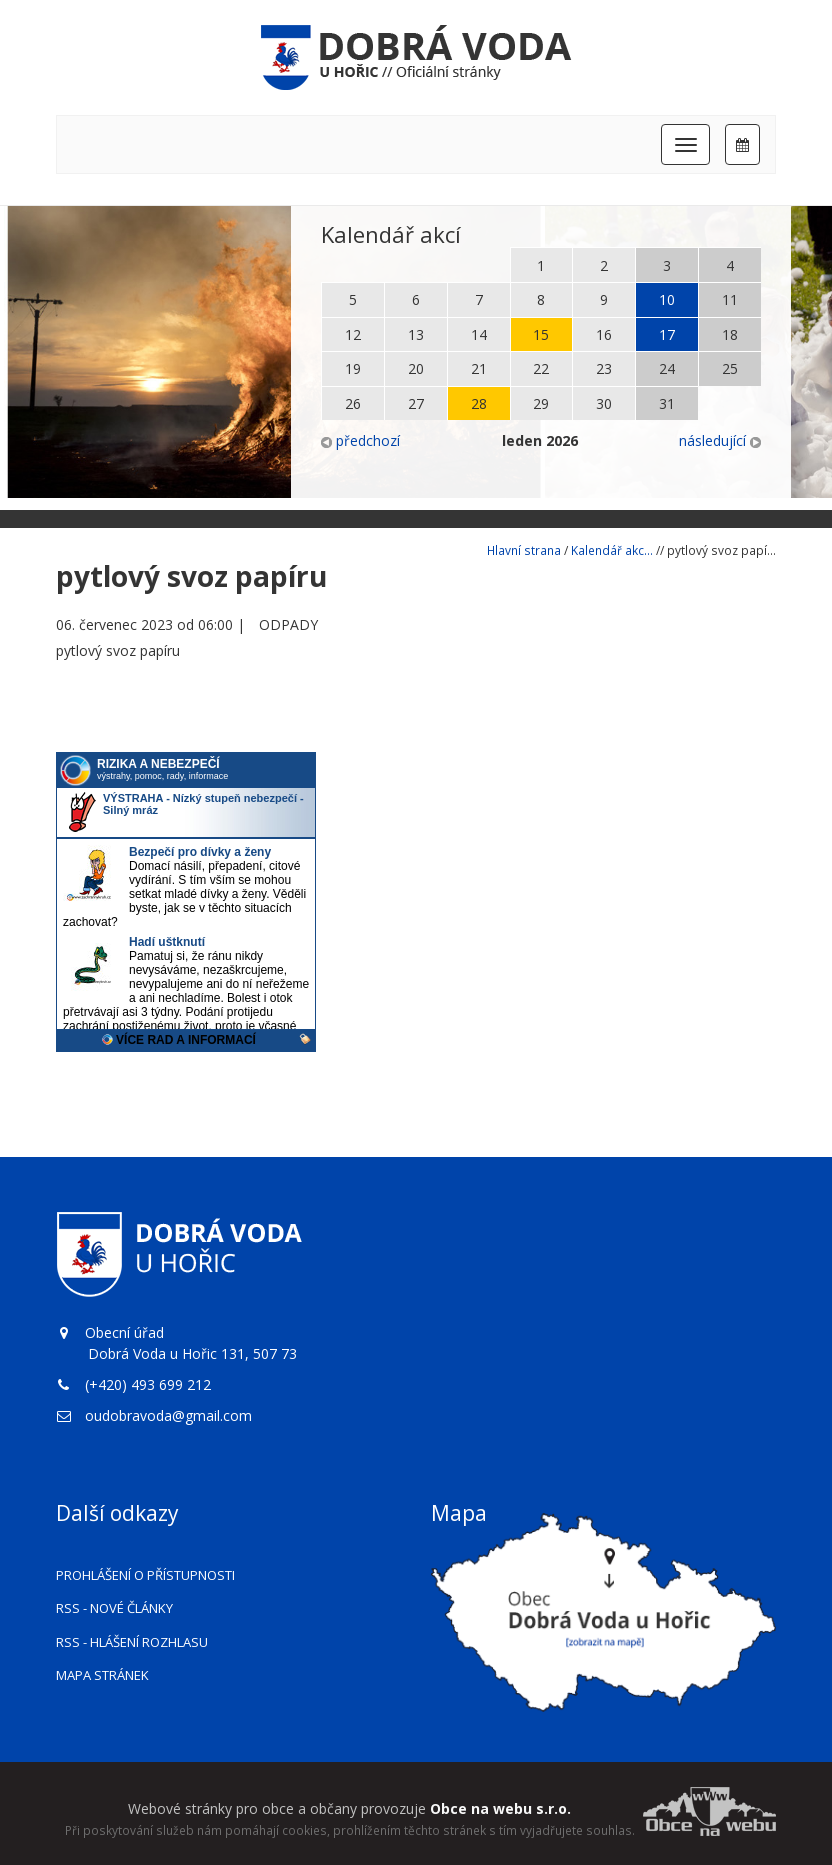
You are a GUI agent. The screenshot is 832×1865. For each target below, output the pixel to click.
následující (720, 440)
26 (353, 403)
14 (479, 334)
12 (353, 334)
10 (667, 299)
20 (416, 368)
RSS (114, 1608)
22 (541, 368)
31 (667, 403)
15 (541, 334)
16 (604, 334)
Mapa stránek (102, 1675)
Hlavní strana (524, 550)
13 (416, 334)
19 (353, 368)
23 (604, 368)
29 (541, 403)
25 (730, 368)
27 (416, 403)
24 (667, 368)
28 (479, 403)
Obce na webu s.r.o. (500, 1808)
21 (479, 368)
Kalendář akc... (612, 550)
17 (667, 334)
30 (604, 403)
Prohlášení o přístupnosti (145, 1575)
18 (730, 334)
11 (730, 299)
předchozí (360, 440)
